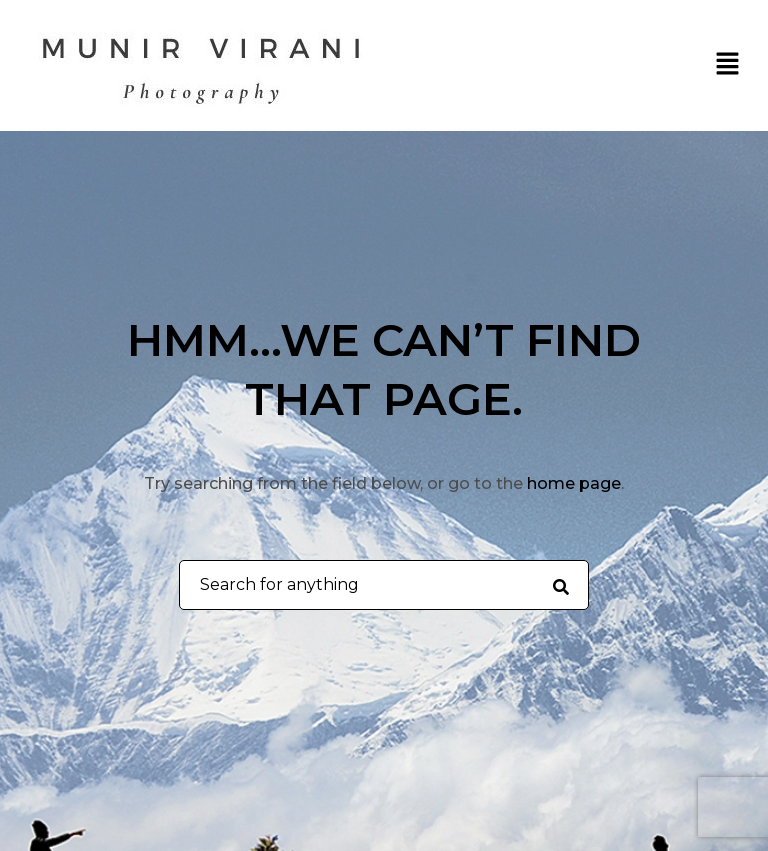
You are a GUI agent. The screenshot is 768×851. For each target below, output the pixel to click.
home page (574, 483)
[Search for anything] (560, 586)
